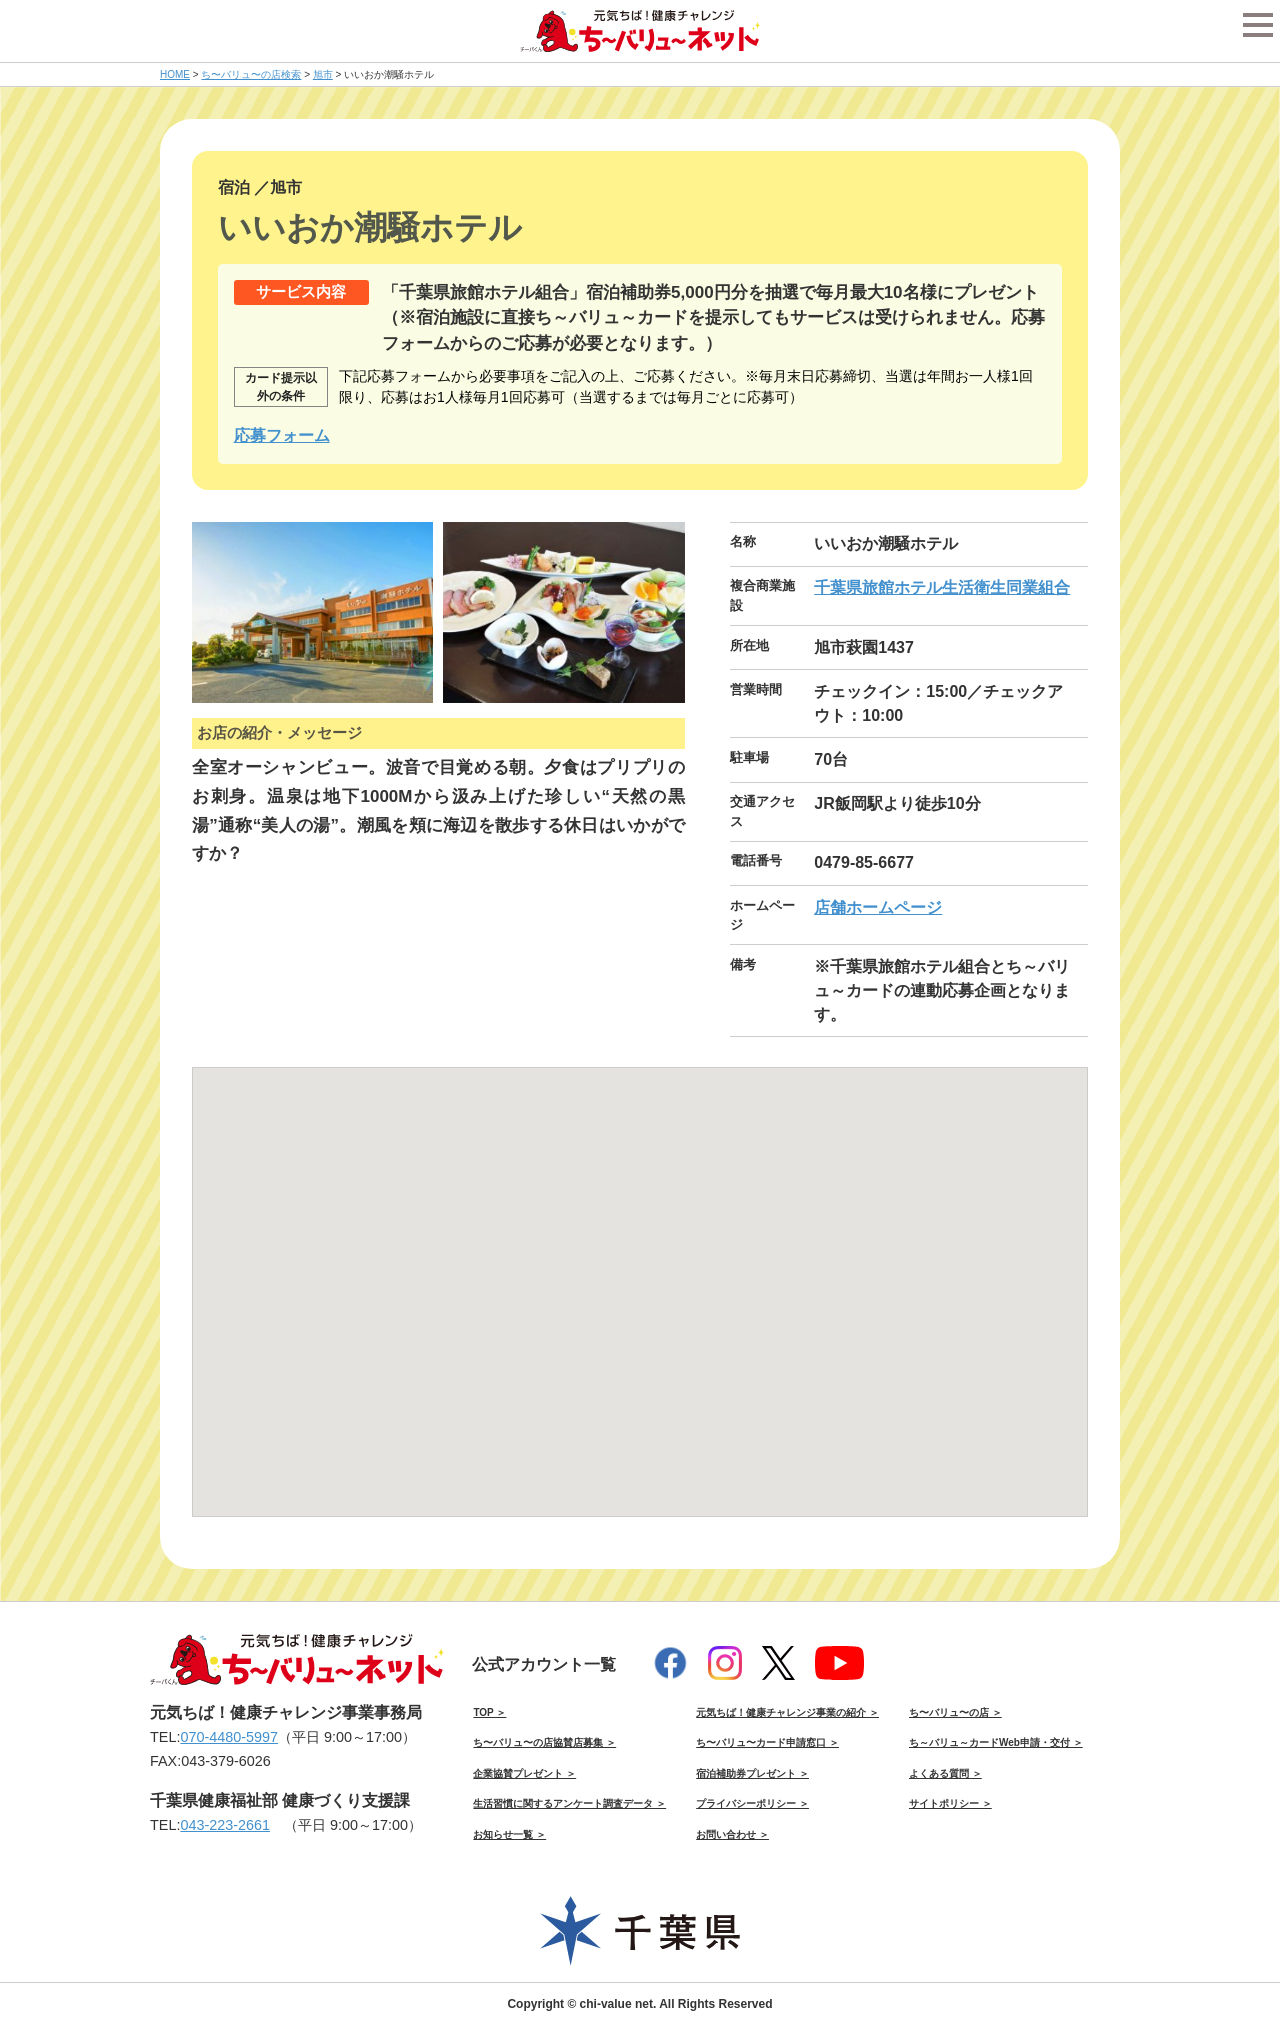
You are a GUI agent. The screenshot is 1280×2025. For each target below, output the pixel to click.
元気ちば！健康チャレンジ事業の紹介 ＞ (787, 1712)
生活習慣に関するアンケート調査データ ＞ (569, 1803)
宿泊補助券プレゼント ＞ (752, 1773)
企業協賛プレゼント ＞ (524, 1773)
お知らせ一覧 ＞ (509, 1834)
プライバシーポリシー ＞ (752, 1803)
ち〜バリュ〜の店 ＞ (955, 1712)
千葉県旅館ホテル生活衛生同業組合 (942, 587)
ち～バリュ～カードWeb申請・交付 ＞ (996, 1742)
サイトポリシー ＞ (950, 1803)
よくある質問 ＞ (945, 1773)
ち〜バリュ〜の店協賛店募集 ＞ (544, 1742)
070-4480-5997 (229, 1737)
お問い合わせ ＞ (732, 1834)
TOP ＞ (489, 1712)
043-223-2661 (225, 1825)
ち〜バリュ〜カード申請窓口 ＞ (767, 1742)
